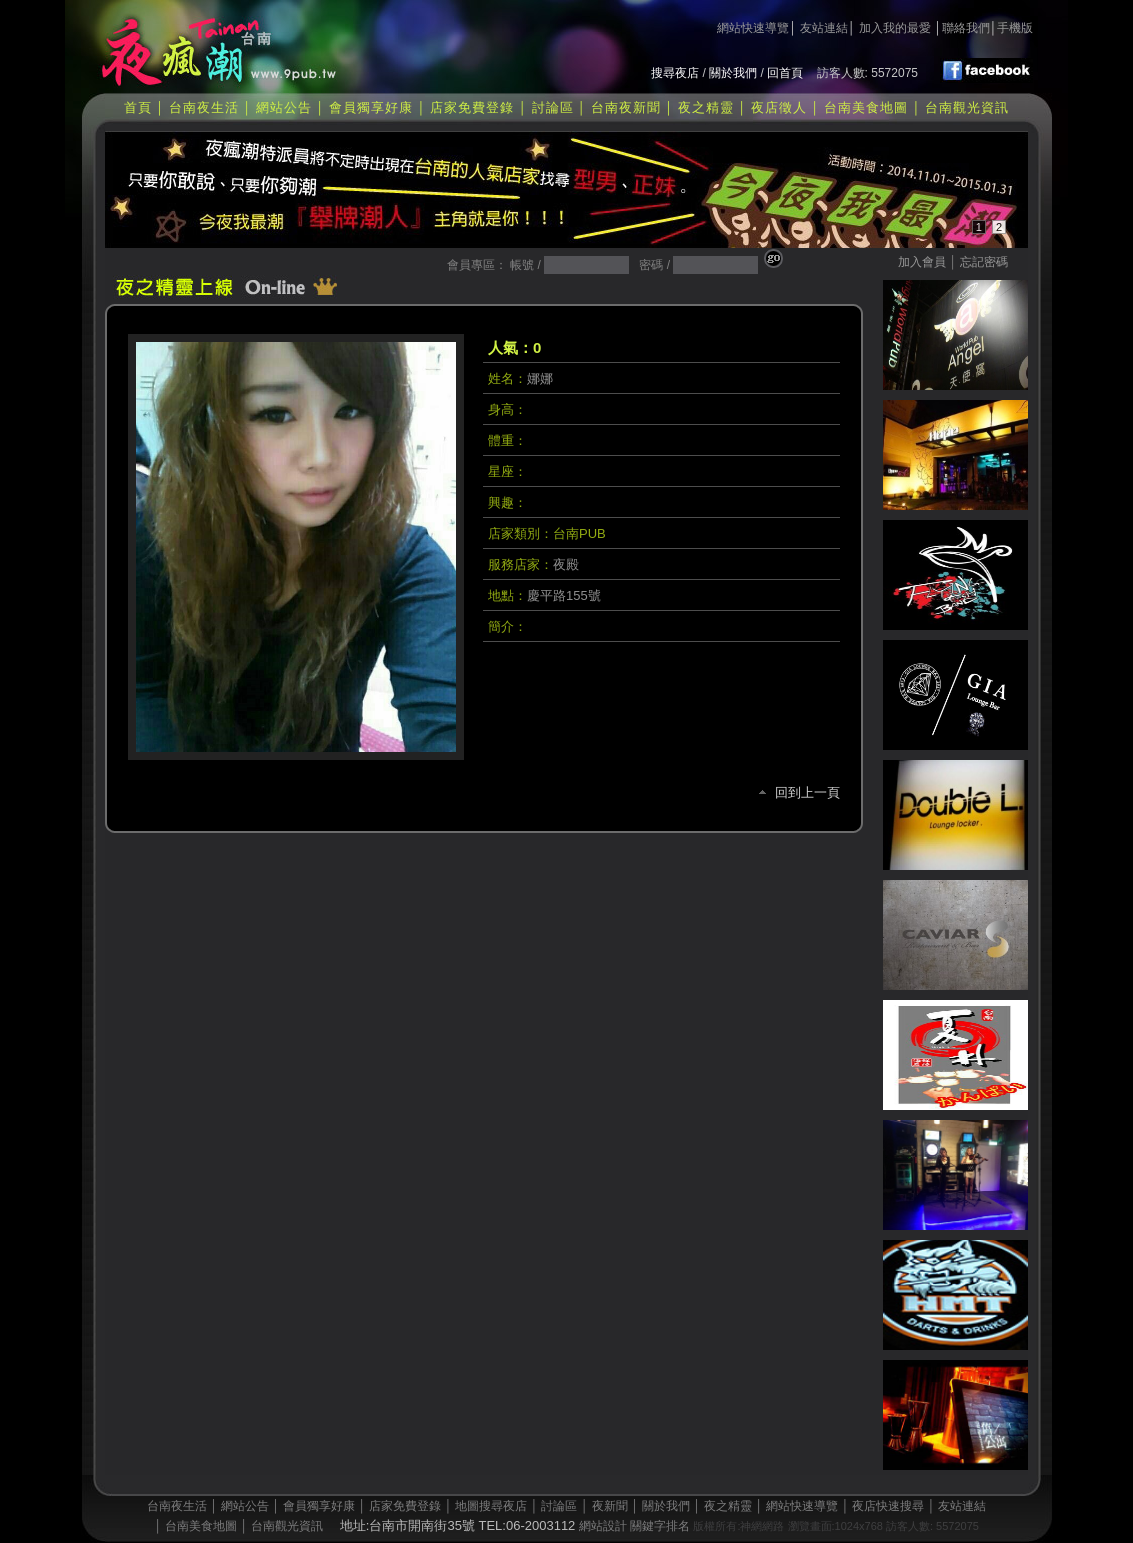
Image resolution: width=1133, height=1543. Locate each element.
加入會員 (922, 262)
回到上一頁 (807, 792)
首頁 (138, 107)
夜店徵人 (779, 107)
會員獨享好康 (371, 107)
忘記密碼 (984, 262)
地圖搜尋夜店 (491, 1506)
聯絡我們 (966, 28)
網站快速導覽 (753, 28)
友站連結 (824, 28)
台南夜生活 (204, 107)
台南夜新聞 (626, 107)
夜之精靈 (706, 107)
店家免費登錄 (472, 107)
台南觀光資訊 (967, 107)
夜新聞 (610, 1506)
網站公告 (284, 107)
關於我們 (733, 73)
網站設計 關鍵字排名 (634, 1526)
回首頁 (785, 73)
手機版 (1015, 28)
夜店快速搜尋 (888, 1506)
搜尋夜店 (675, 73)
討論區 (553, 107)
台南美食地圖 (866, 107)
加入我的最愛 (895, 28)
